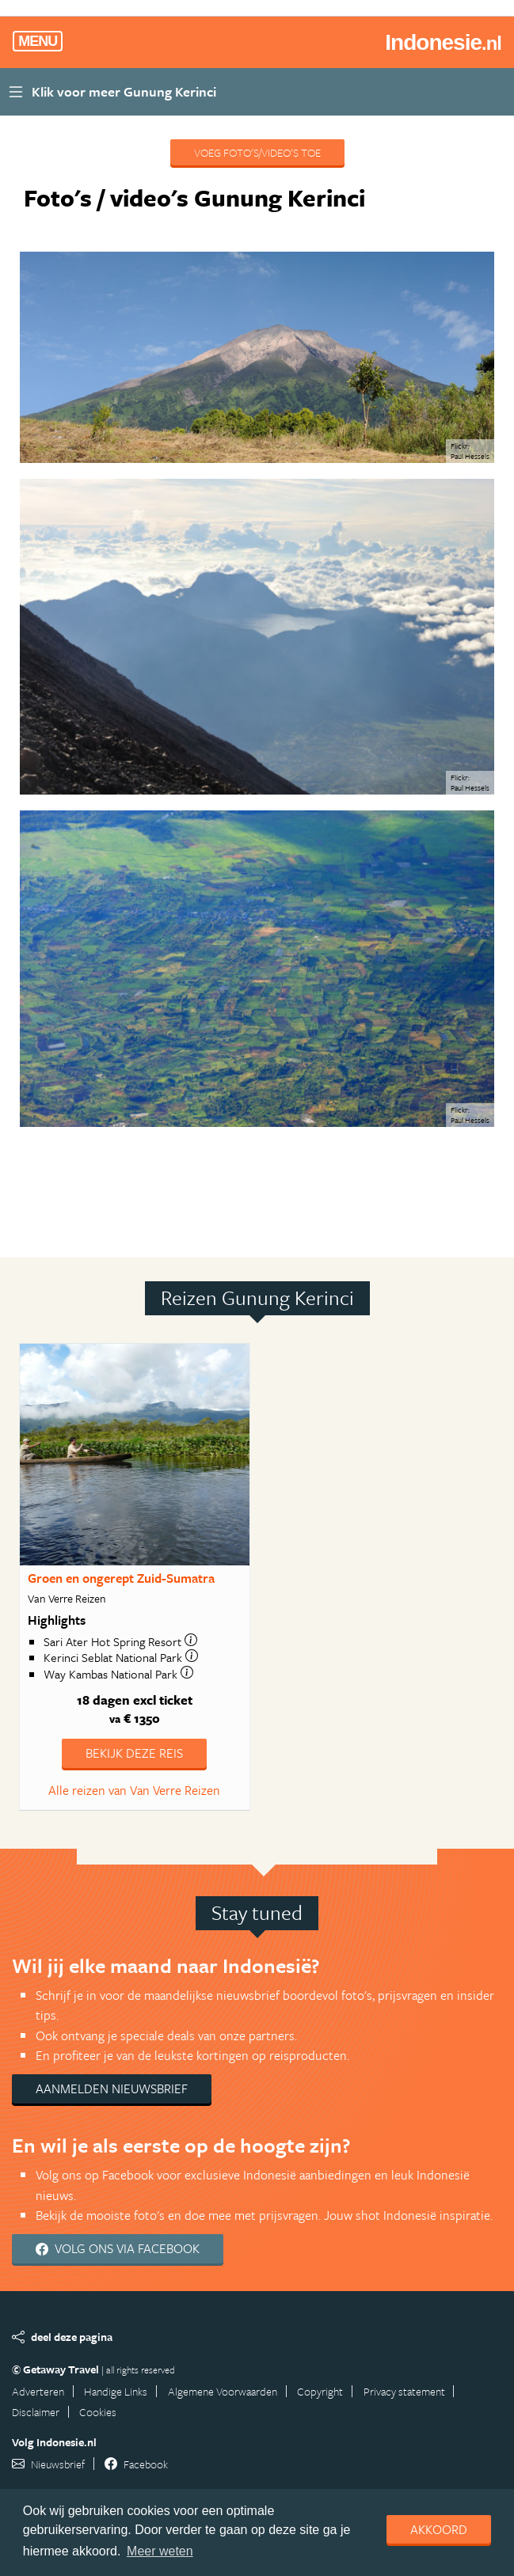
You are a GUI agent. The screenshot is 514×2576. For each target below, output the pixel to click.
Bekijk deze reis (134, 1752)
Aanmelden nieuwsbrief (112, 2088)
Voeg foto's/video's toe (257, 152)
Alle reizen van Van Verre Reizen (134, 1790)
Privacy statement (404, 2391)
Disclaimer (35, 2411)
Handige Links (115, 2391)
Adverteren (38, 2391)
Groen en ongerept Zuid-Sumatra (121, 1578)
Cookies (97, 2411)
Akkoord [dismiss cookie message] (438, 2529)
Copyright (320, 2391)
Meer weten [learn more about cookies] (160, 2551)
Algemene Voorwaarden (222, 2391)
